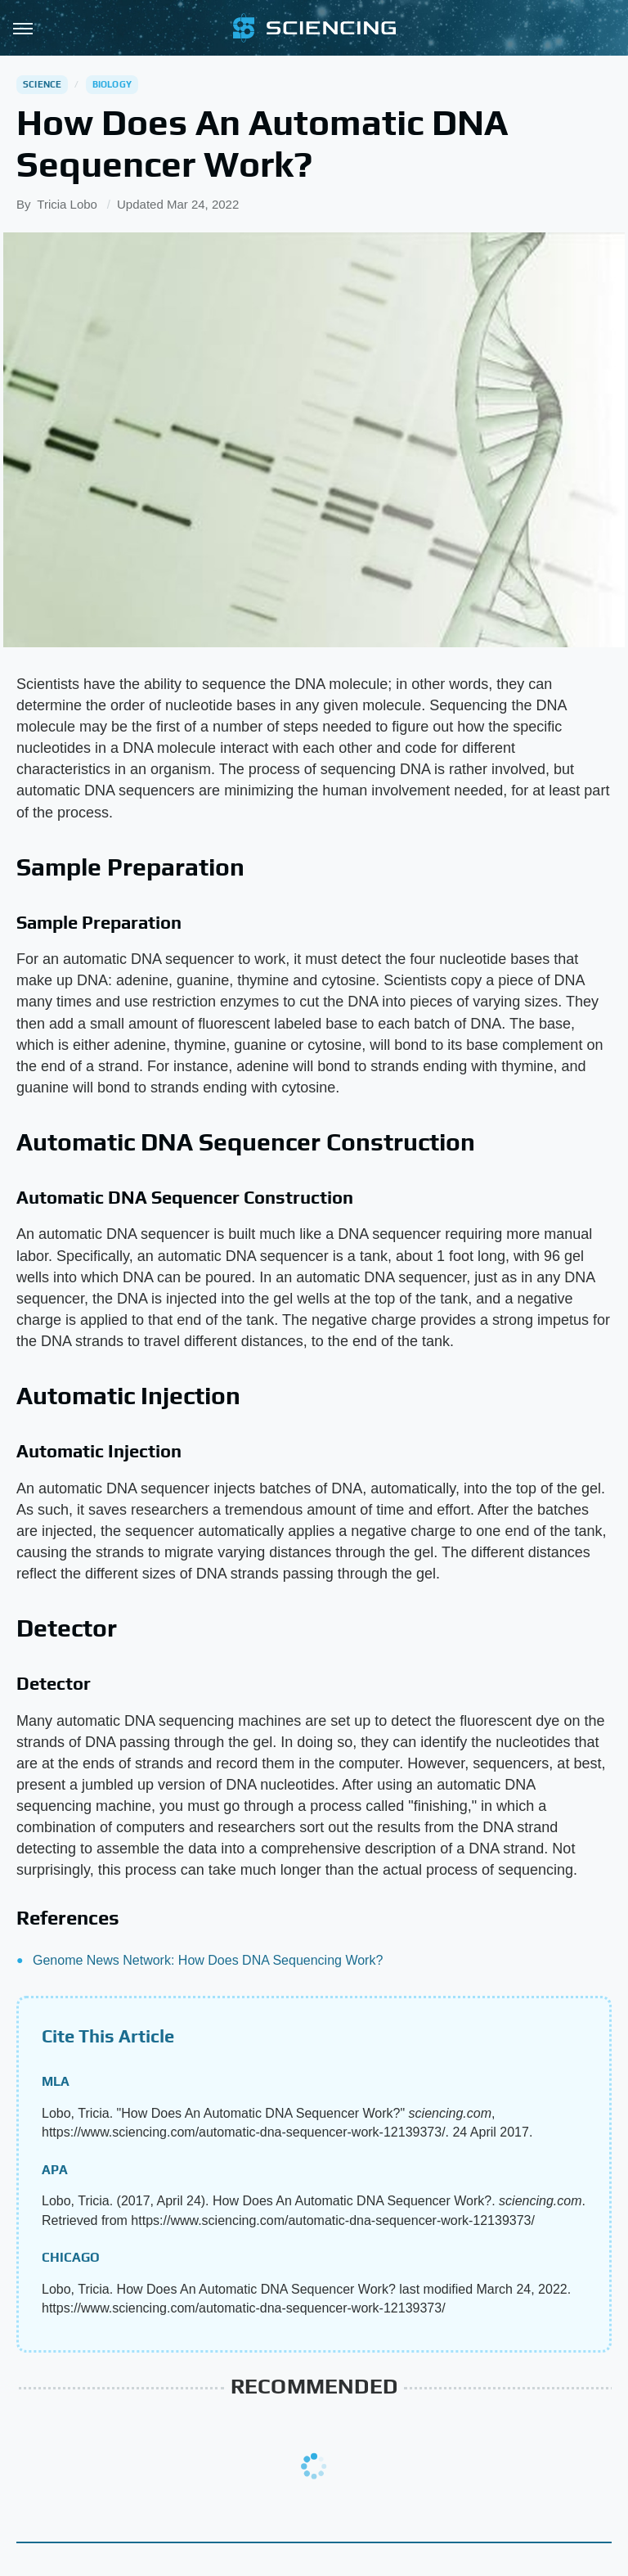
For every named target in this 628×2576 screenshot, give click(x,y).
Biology (112, 84)
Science (42, 84)
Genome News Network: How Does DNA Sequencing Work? (208, 1960)
